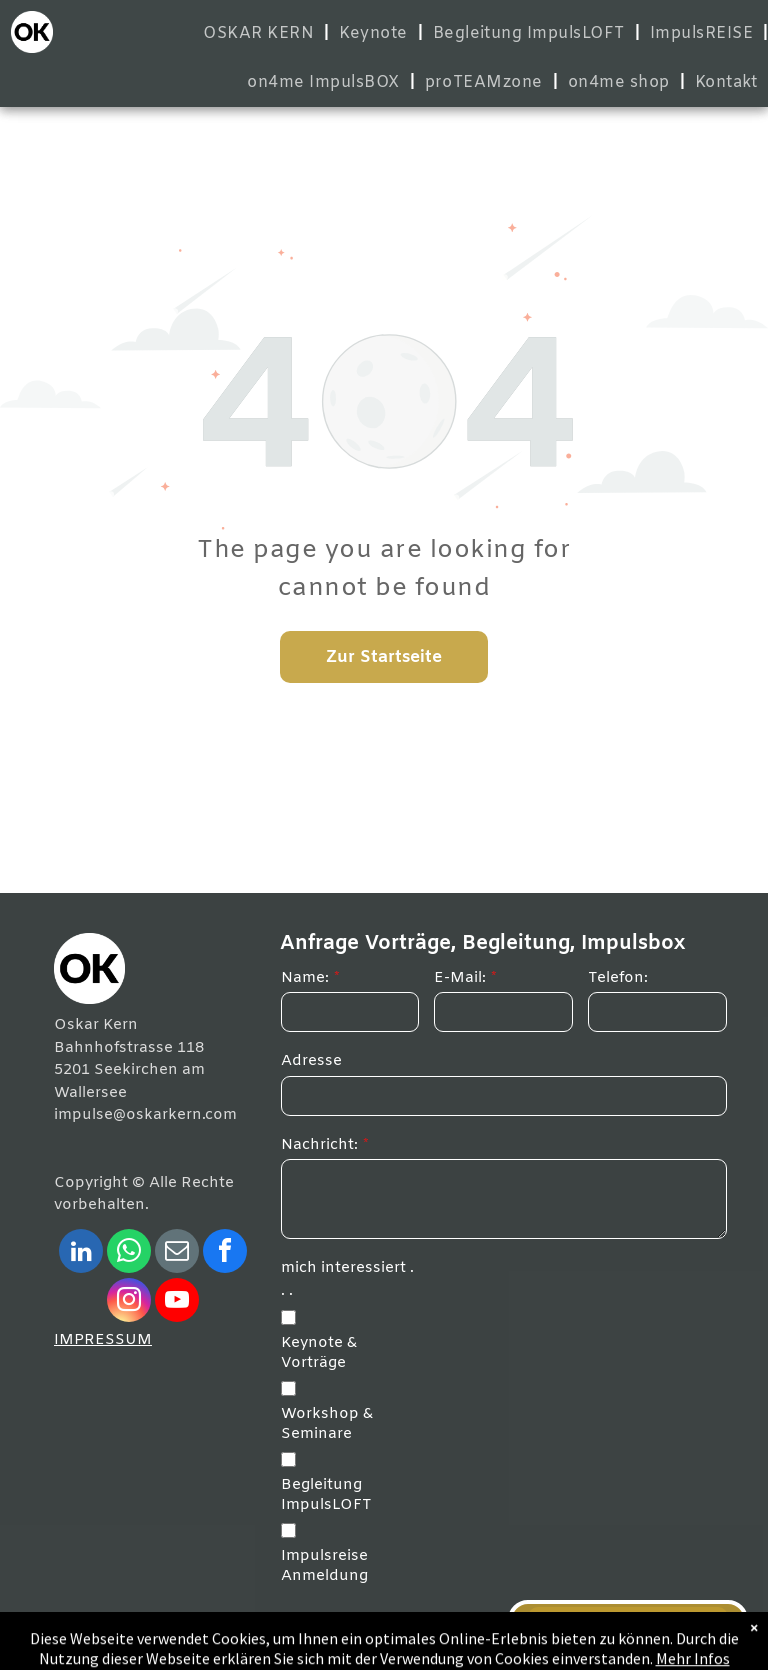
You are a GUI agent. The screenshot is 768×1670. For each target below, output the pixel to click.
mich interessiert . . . (347, 1279)
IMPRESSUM (103, 1340)
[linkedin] (81, 1253)
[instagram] (129, 1302)
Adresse (311, 1061)
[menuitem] (261, 33)
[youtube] (177, 1302)
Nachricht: (319, 1145)
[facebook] (225, 1253)
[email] (177, 1253)
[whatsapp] (129, 1253)
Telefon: (618, 978)
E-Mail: (460, 978)
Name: (305, 978)
